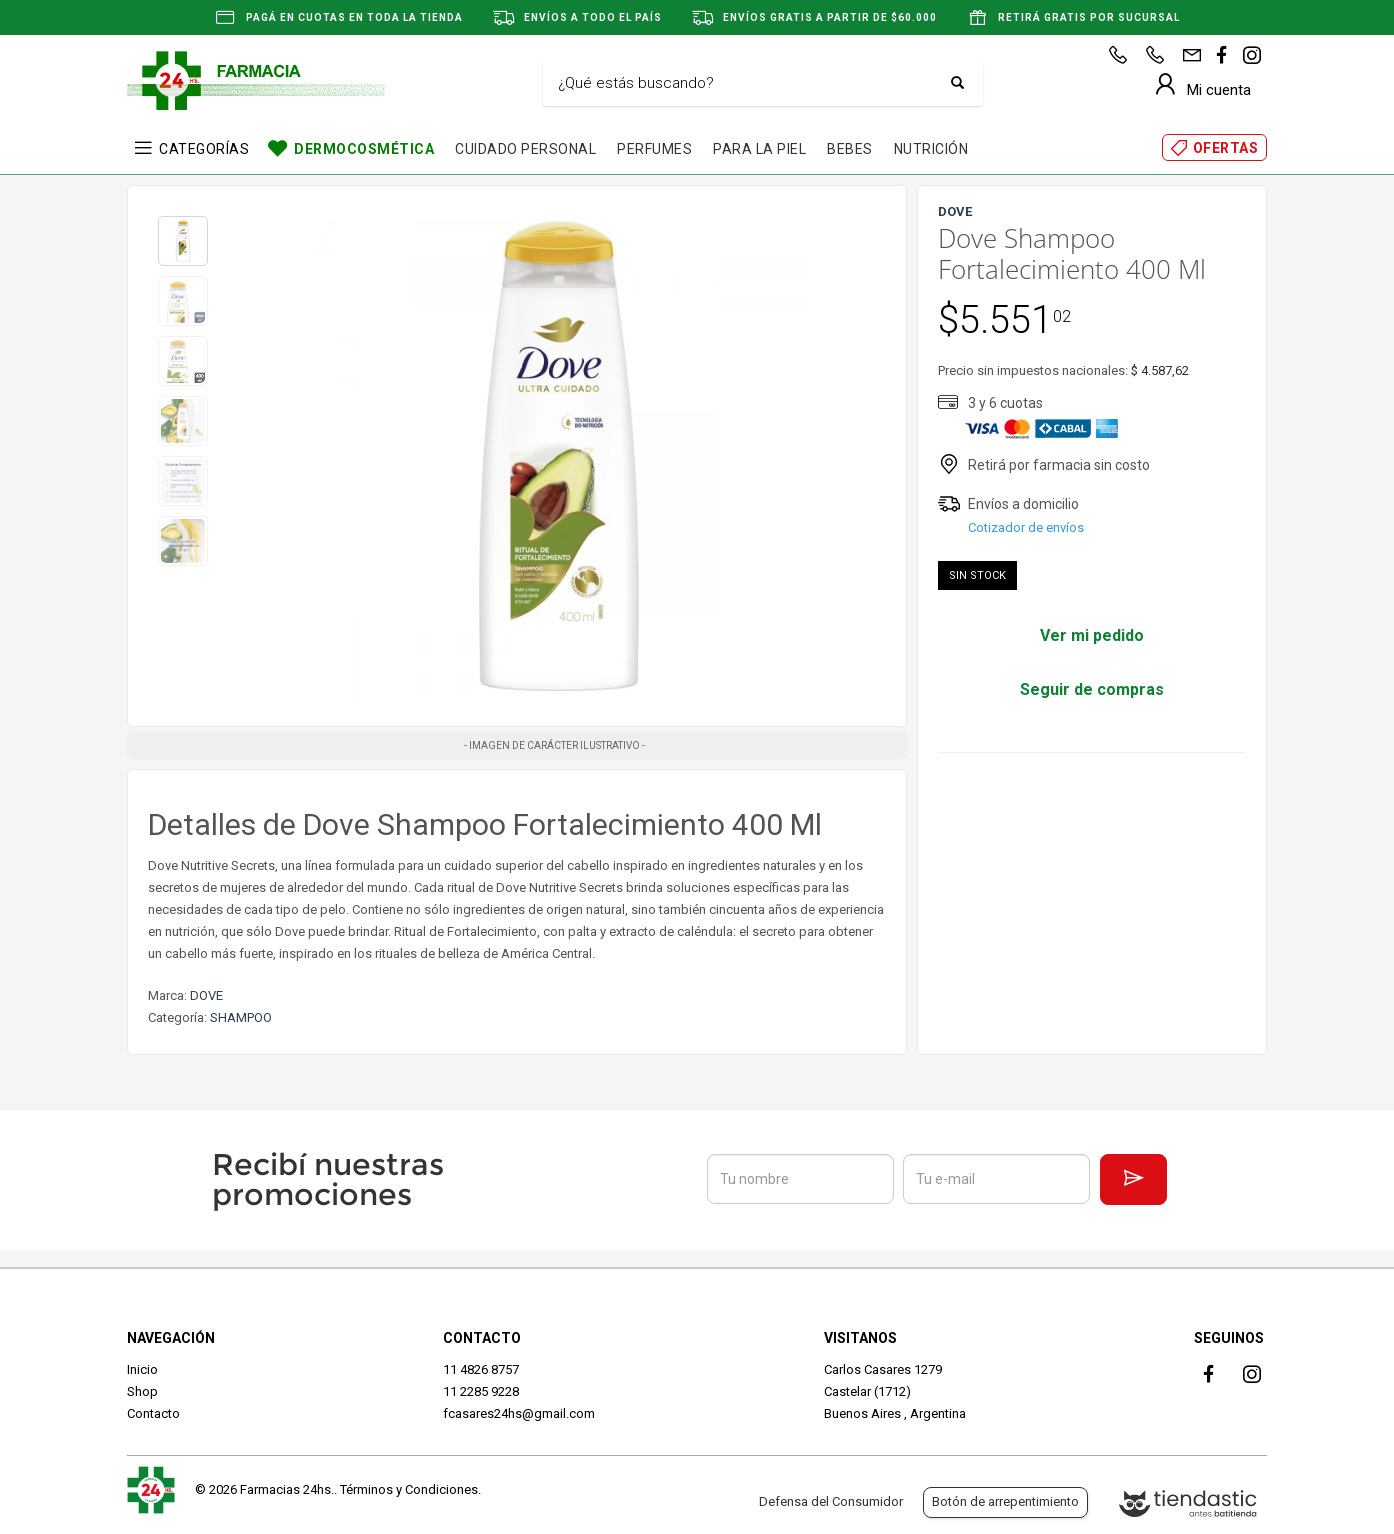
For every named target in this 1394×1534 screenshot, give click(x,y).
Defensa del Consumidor (831, 1501)
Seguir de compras (1092, 689)
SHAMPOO (241, 1017)
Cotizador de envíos (1026, 527)
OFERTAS (1226, 148)
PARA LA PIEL (759, 149)
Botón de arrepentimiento (1005, 1501)
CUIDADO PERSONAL (525, 149)
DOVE (206, 995)
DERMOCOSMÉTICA (364, 149)
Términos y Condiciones (409, 1489)
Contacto (153, 1413)
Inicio (142, 1369)
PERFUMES (654, 149)
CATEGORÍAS (204, 149)
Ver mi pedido (1092, 635)
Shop (142, 1391)
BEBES (850, 149)
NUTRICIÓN (931, 149)
